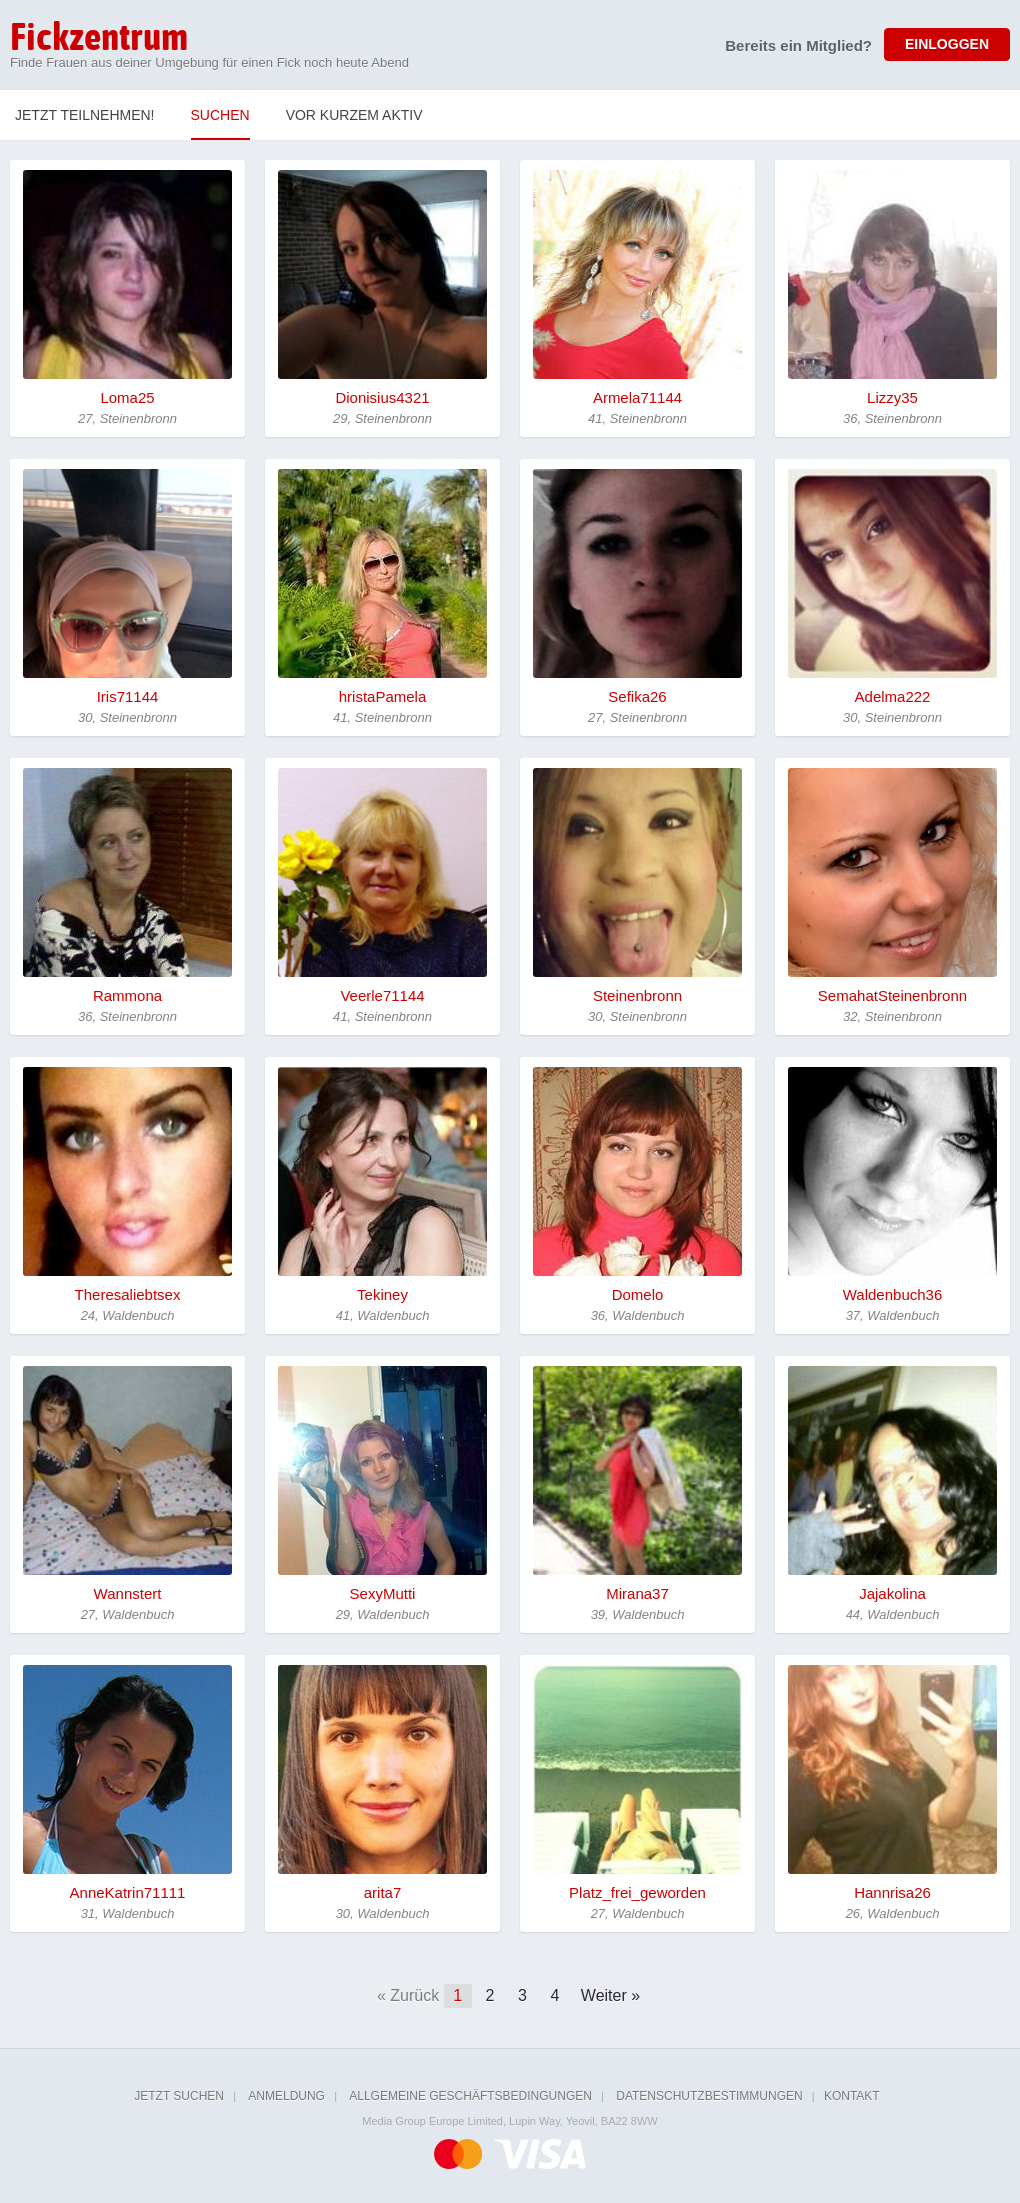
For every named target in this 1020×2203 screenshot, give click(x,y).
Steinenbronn (637, 995)
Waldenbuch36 (893, 1294)
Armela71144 (637, 397)
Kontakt (852, 2096)
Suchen (220, 115)
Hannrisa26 (892, 1892)
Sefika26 (637, 696)
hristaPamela (383, 696)
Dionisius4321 (382, 397)
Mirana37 (637, 1593)
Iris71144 (128, 696)
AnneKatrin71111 (128, 1892)
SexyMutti (383, 1593)
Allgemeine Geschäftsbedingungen (470, 2096)
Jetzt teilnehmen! (85, 115)
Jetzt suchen (179, 2096)
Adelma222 (893, 696)
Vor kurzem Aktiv (354, 115)
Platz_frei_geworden (637, 1892)
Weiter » (610, 1995)
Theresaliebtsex (128, 1294)
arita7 (383, 1892)
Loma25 (127, 397)
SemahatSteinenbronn (892, 995)
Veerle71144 (382, 995)
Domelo (638, 1294)
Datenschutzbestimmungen (709, 2096)
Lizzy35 (892, 397)
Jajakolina (892, 1593)
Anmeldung (286, 2096)
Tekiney (382, 1294)
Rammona (127, 995)
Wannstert (128, 1593)
